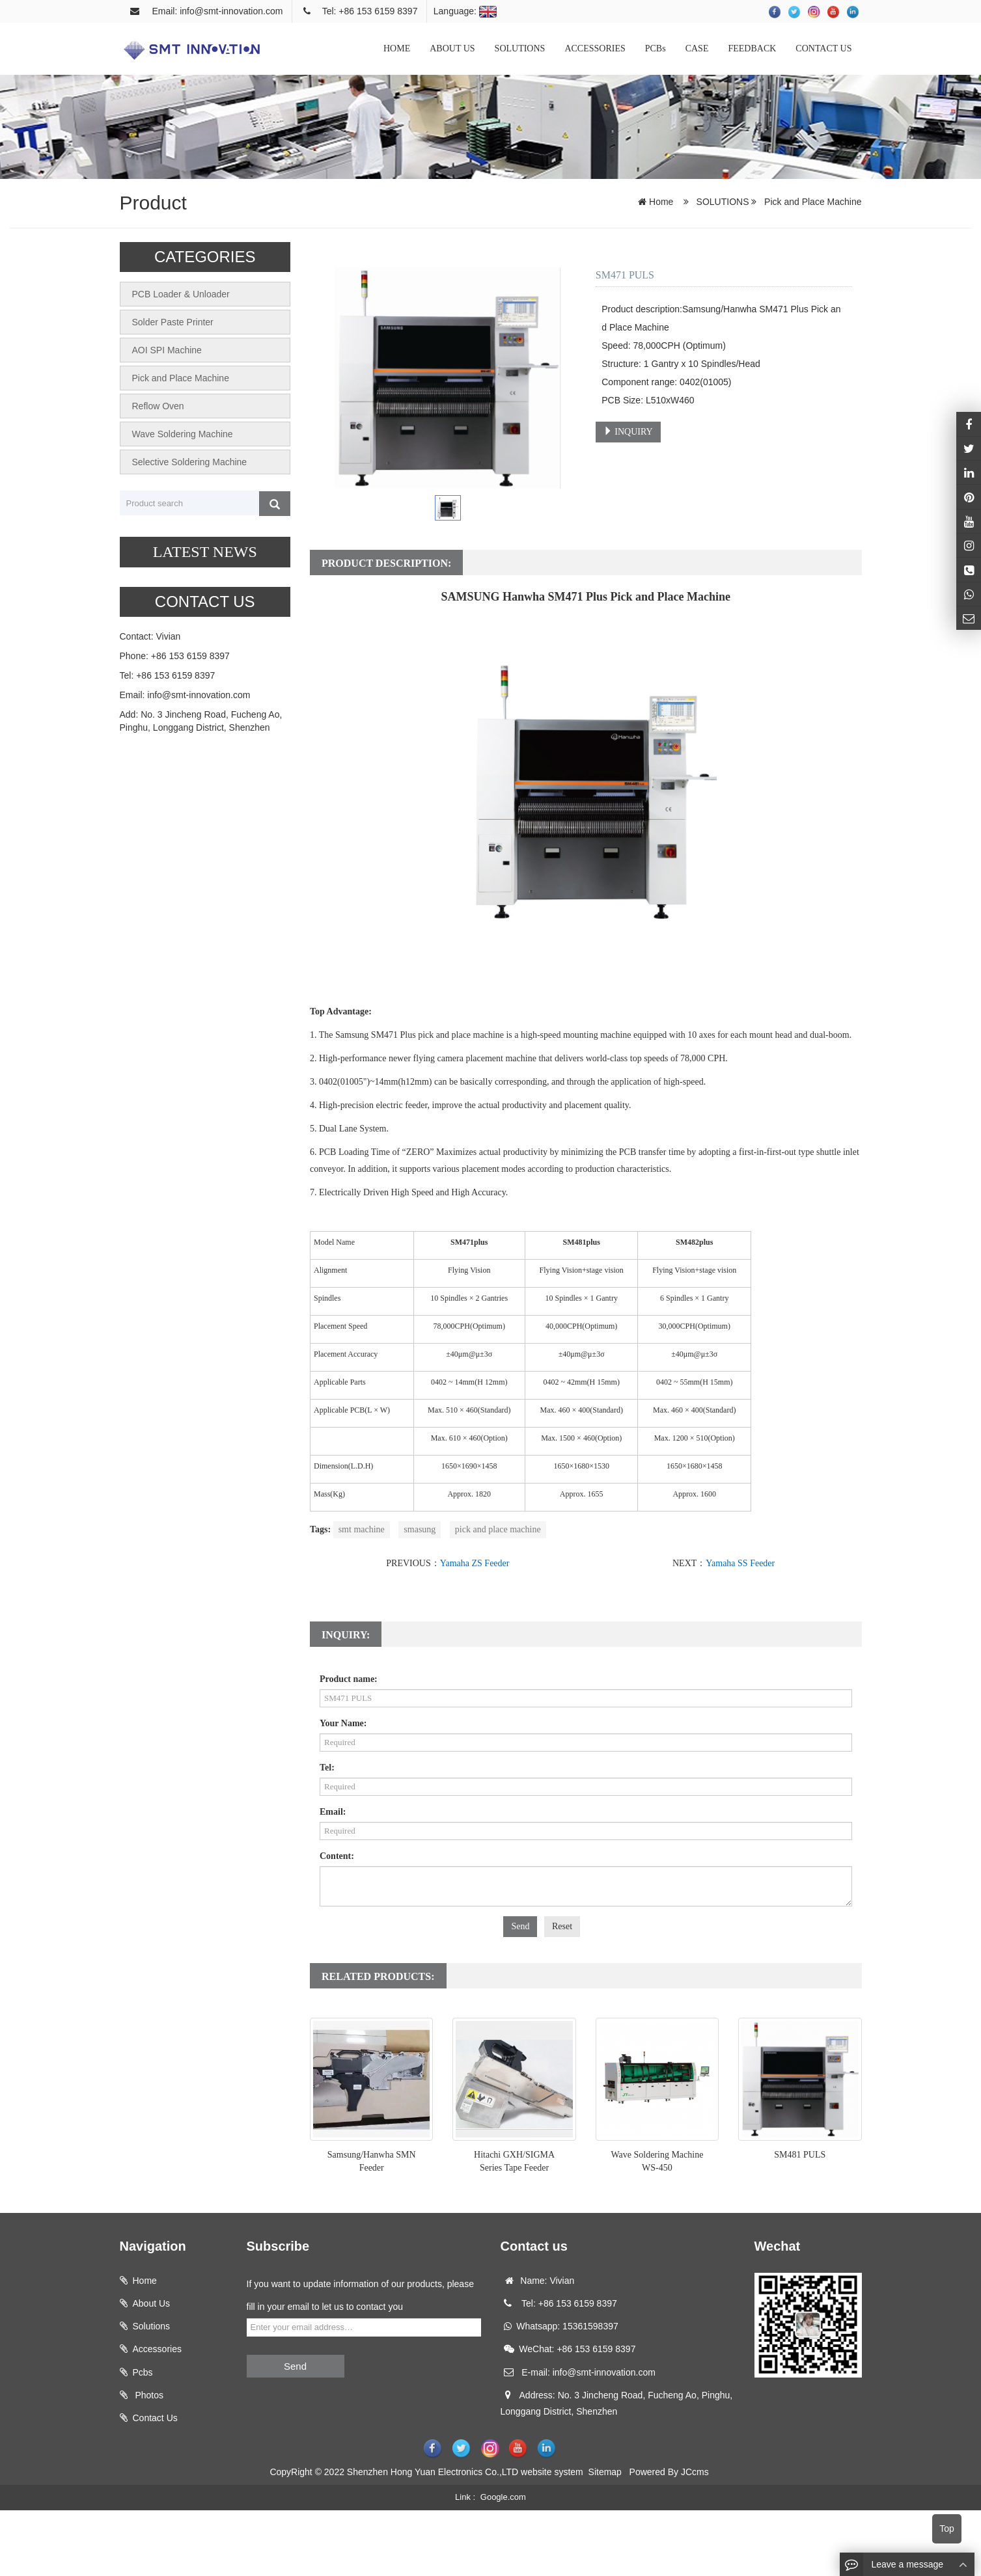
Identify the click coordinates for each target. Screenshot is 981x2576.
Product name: (349, 1679)
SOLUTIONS (520, 48)
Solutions (152, 2326)
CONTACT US (823, 48)
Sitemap (605, 2472)
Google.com (503, 2497)
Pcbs (143, 2372)
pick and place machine (498, 1529)
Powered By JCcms (670, 2472)
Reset (562, 1926)
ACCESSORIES (594, 48)
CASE (697, 48)
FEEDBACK (752, 48)
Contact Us (155, 2418)
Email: (333, 1812)
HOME (396, 48)
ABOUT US (452, 48)
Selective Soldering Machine (189, 462)
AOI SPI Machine (167, 350)
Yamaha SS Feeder (740, 1563)
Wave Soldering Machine (182, 434)
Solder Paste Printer (173, 322)
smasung (419, 1529)
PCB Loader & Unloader (181, 294)
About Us (152, 2303)
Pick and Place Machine (811, 202)
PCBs (655, 48)
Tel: (327, 1767)
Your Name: (343, 1723)
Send (520, 1926)
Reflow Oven (158, 406)
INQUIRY (628, 431)
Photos (148, 2395)
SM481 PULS (799, 2155)
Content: (337, 1856)
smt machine (362, 1529)
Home (661, 202)
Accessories (157, 2349)
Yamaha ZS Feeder (475, 1563)
